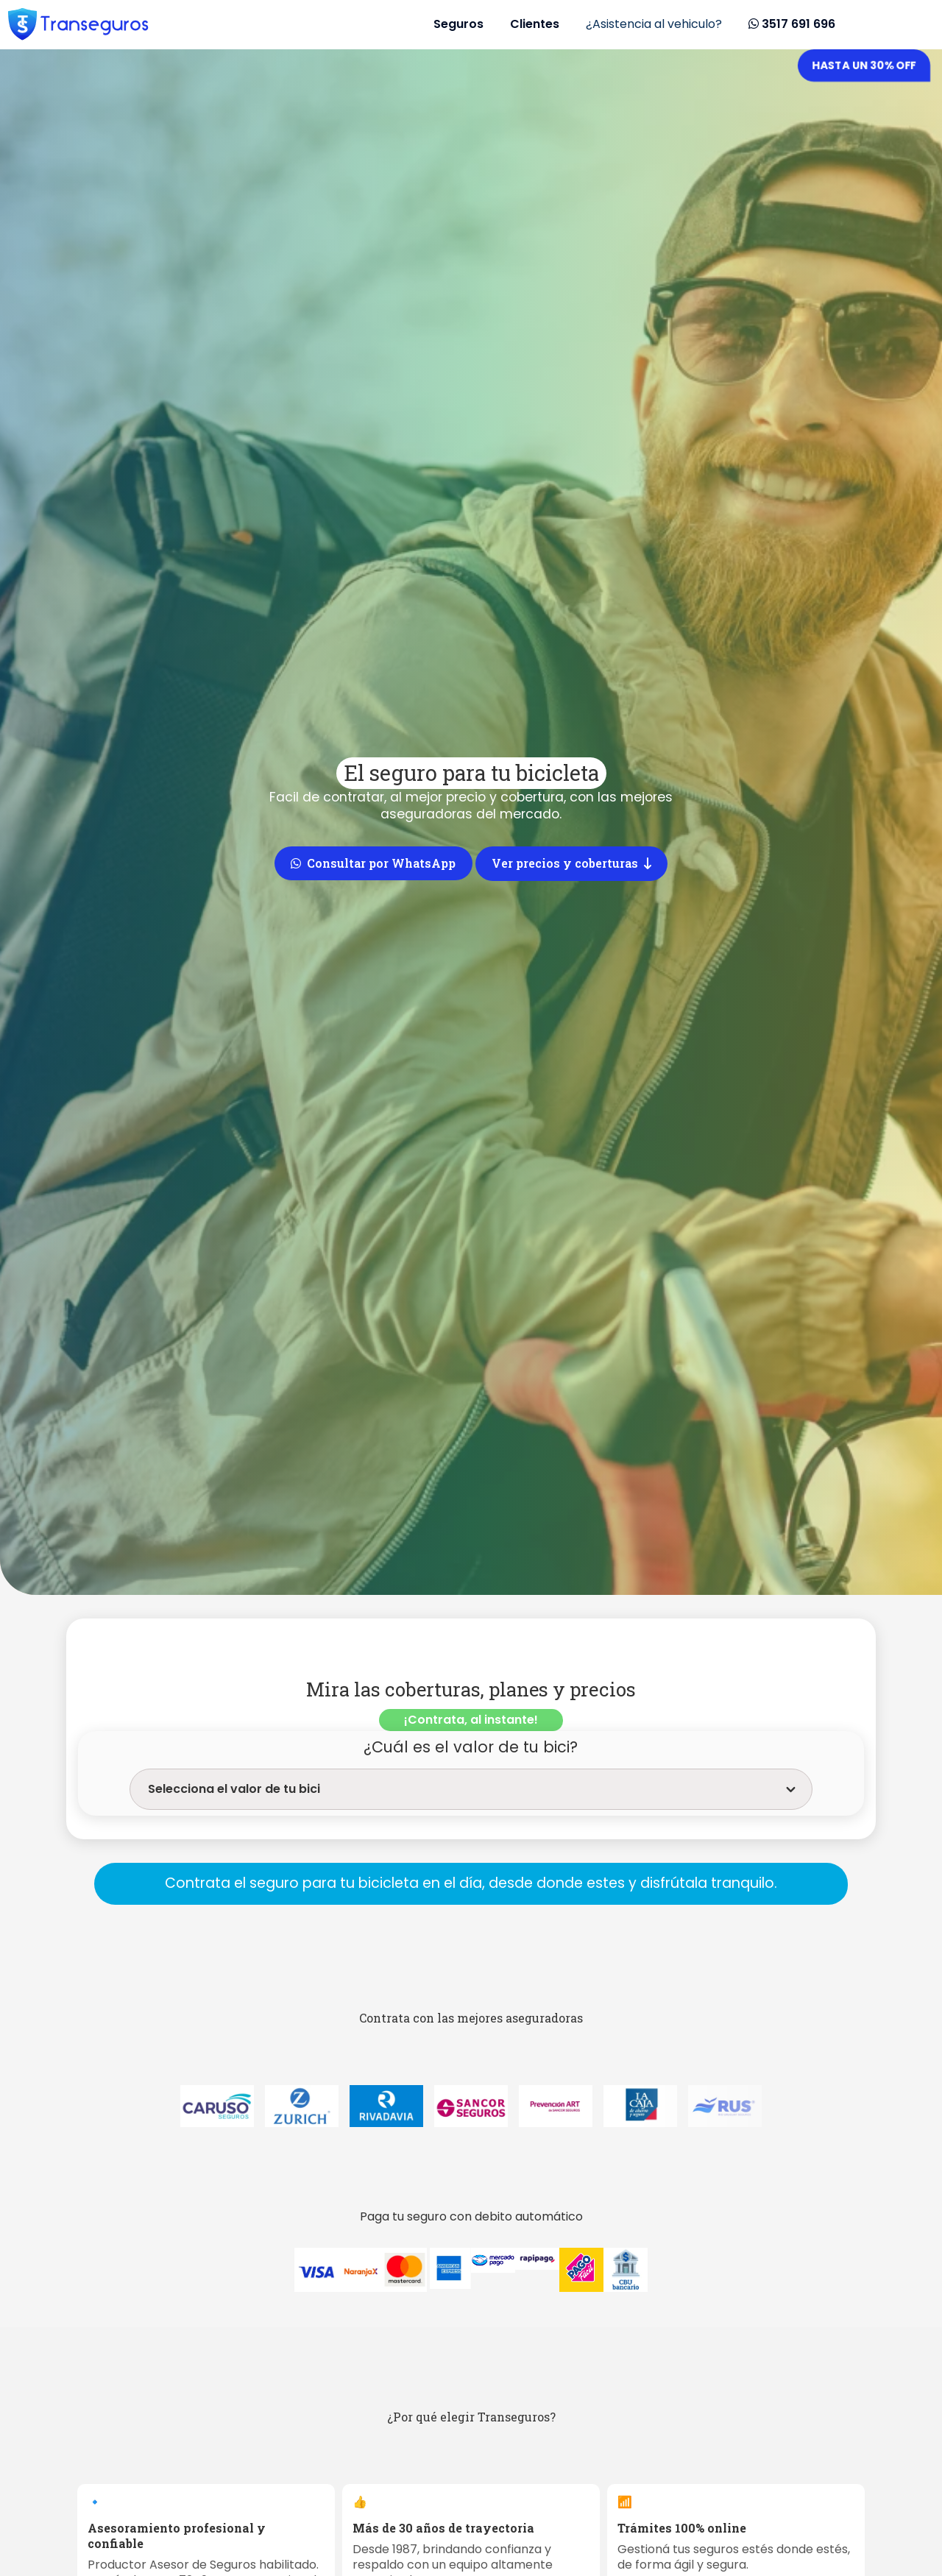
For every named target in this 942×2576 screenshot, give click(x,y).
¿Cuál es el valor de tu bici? (471, 1747)
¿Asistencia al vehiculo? (654, 23)
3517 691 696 (791, 23)
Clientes (534, 23)
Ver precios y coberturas (571, 863)
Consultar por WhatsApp (373, 863)
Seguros (458, 23)
